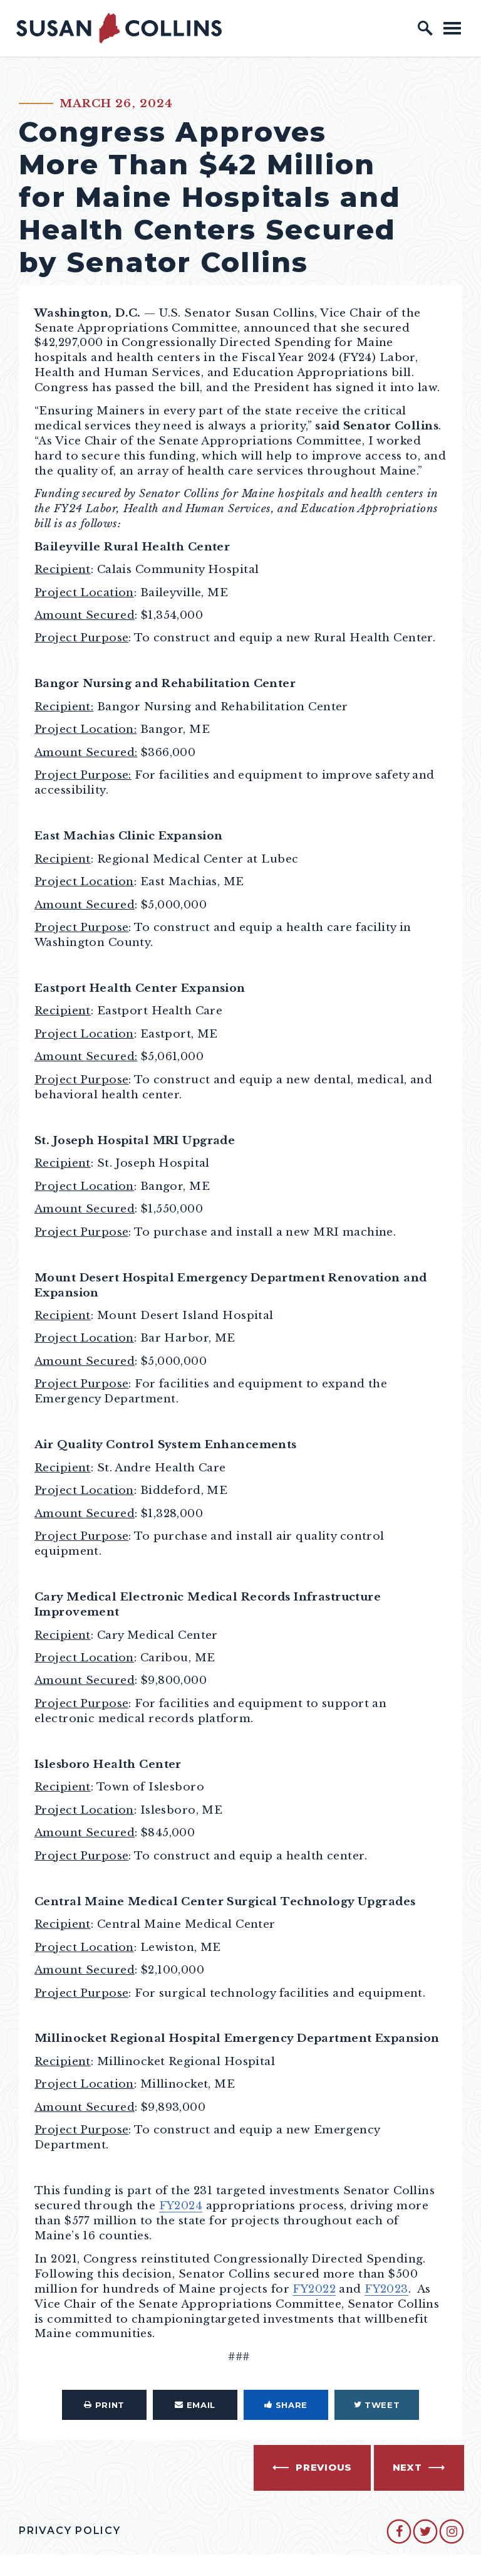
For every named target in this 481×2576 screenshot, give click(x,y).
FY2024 (181, 2205)
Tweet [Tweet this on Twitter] (377, 2405)
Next (407, 2467)
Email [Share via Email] (195, 2405)
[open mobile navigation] (452, 28)
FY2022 (314, 2289)
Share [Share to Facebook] (286, 2405)
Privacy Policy (70, 2531)
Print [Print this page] (104, 2405)
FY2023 (386, 2289)
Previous (324, 2467)
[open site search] (425, 28)
